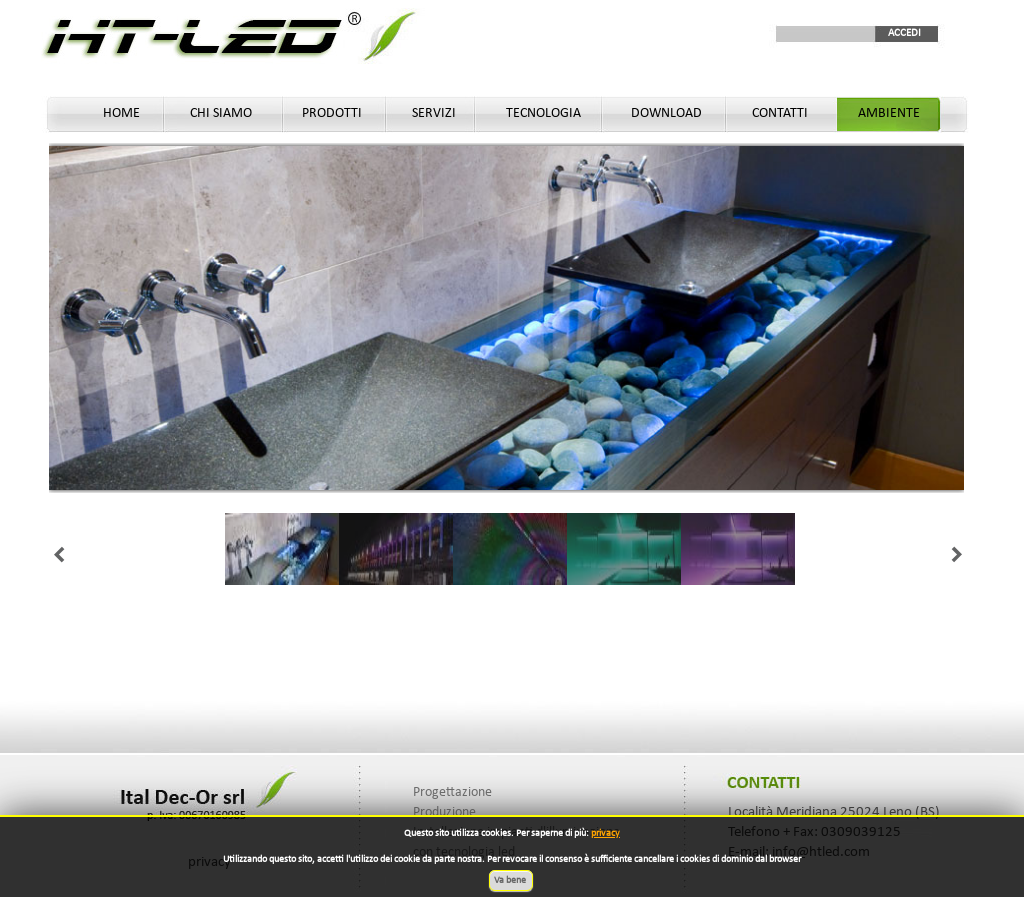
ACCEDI (904, 33)
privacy (605, 833)
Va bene (511, 880)
